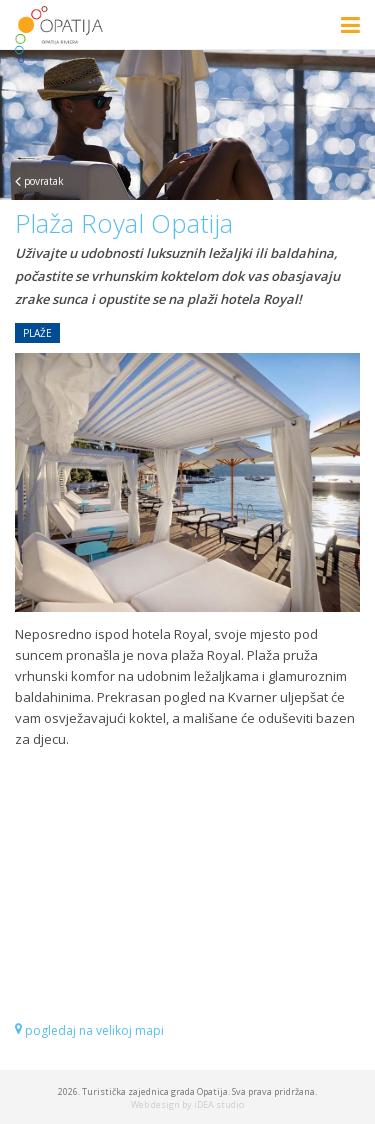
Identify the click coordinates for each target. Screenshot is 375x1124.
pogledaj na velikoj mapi (89, 1030)
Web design (155, 1104)
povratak (39, 181)
